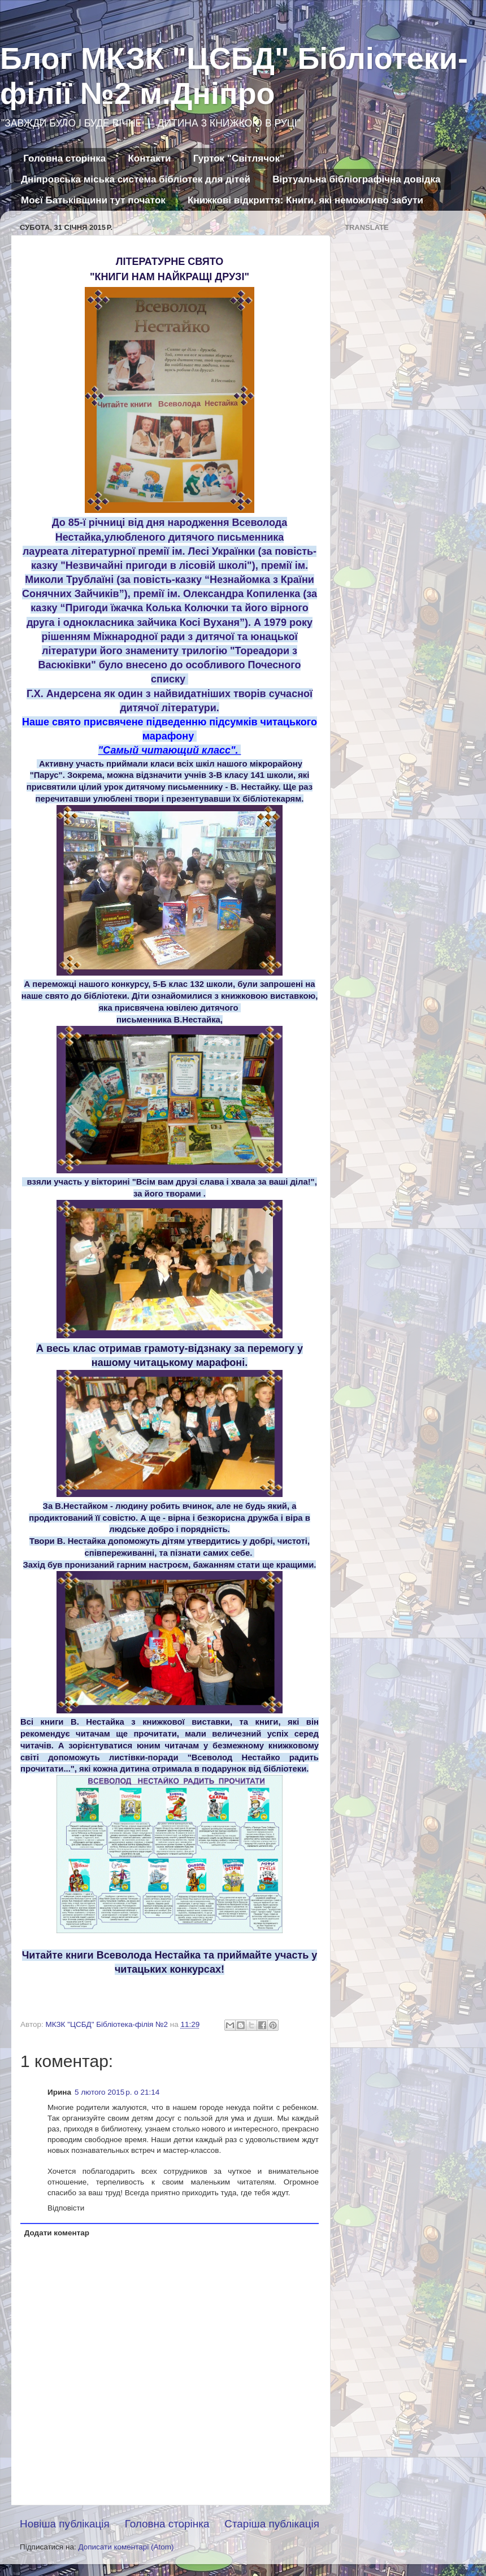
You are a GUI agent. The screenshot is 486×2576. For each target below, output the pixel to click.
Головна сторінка (64, 158)
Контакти (149, 158)
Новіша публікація (65, 2524)
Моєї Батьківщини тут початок (93, 200)
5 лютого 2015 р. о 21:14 (117, 2092)
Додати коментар (56, 2233)
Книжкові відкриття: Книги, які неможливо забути (305, 200)
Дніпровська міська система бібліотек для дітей (135, 179)
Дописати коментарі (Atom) (125, 2547)
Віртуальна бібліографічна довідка (356, 179)
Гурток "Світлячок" (238, 158)
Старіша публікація (271, 2524)
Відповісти (65, 2208)
